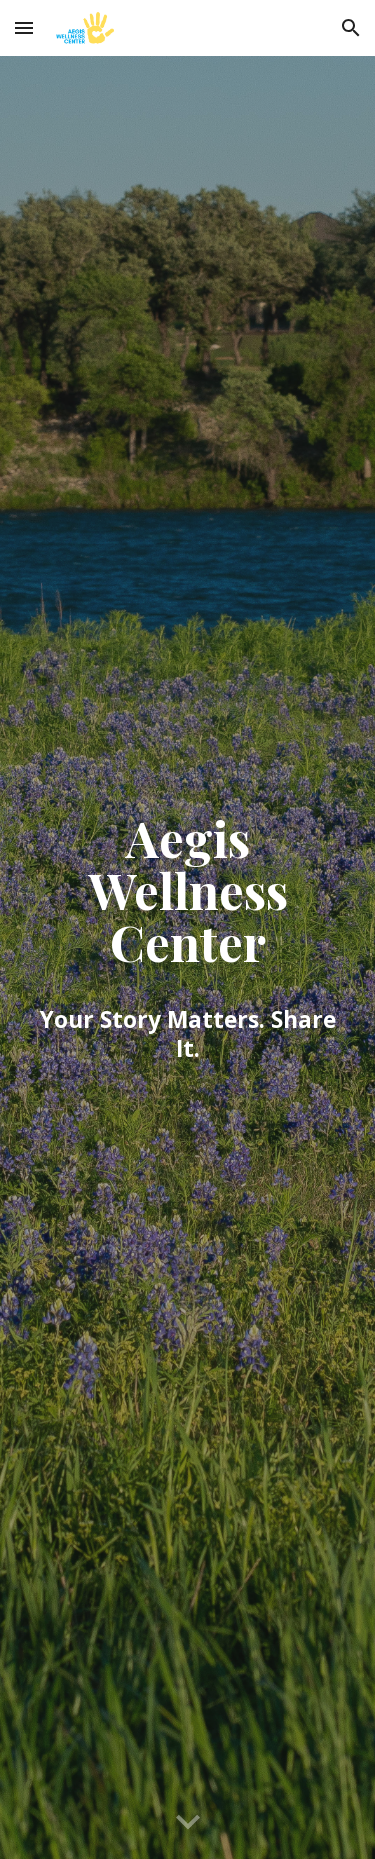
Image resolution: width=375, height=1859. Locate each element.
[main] (188, 958)
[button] (24, 27)
